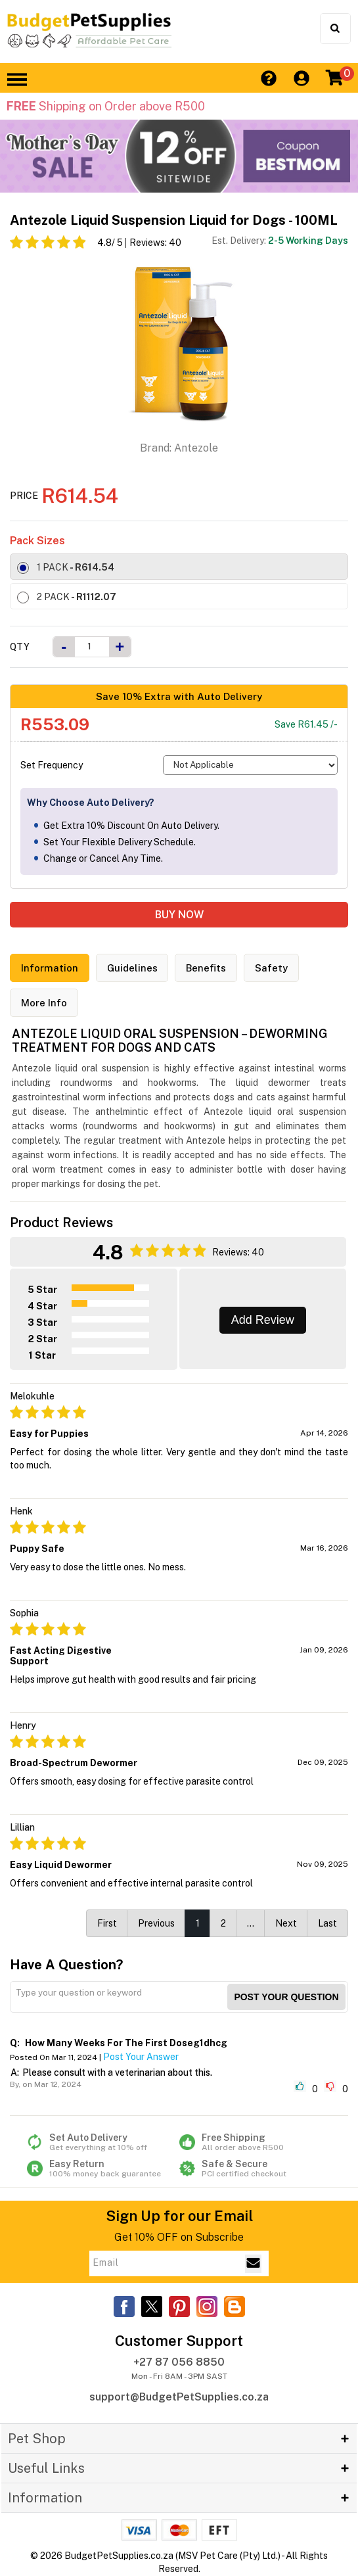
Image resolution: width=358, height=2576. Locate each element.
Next (286, 1923)
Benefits (207, 967)
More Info (44, 1002)
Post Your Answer (141, 2056)
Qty (20, 647)
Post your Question (286, 1997)
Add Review (262, 1319)
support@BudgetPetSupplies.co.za (179, 2397)
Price (24, 495)
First (107, 1923)
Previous (156, 1923)
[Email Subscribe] (253, 2264)
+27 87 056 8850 (179, 2362)
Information (49, 967)
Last (327, 1923)
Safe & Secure (255, 2168)
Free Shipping (255, 2142)
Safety (272, 967)
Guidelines (132, 967)
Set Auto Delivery (103, 2142)
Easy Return (103, 2168)
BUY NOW (179, 914)
